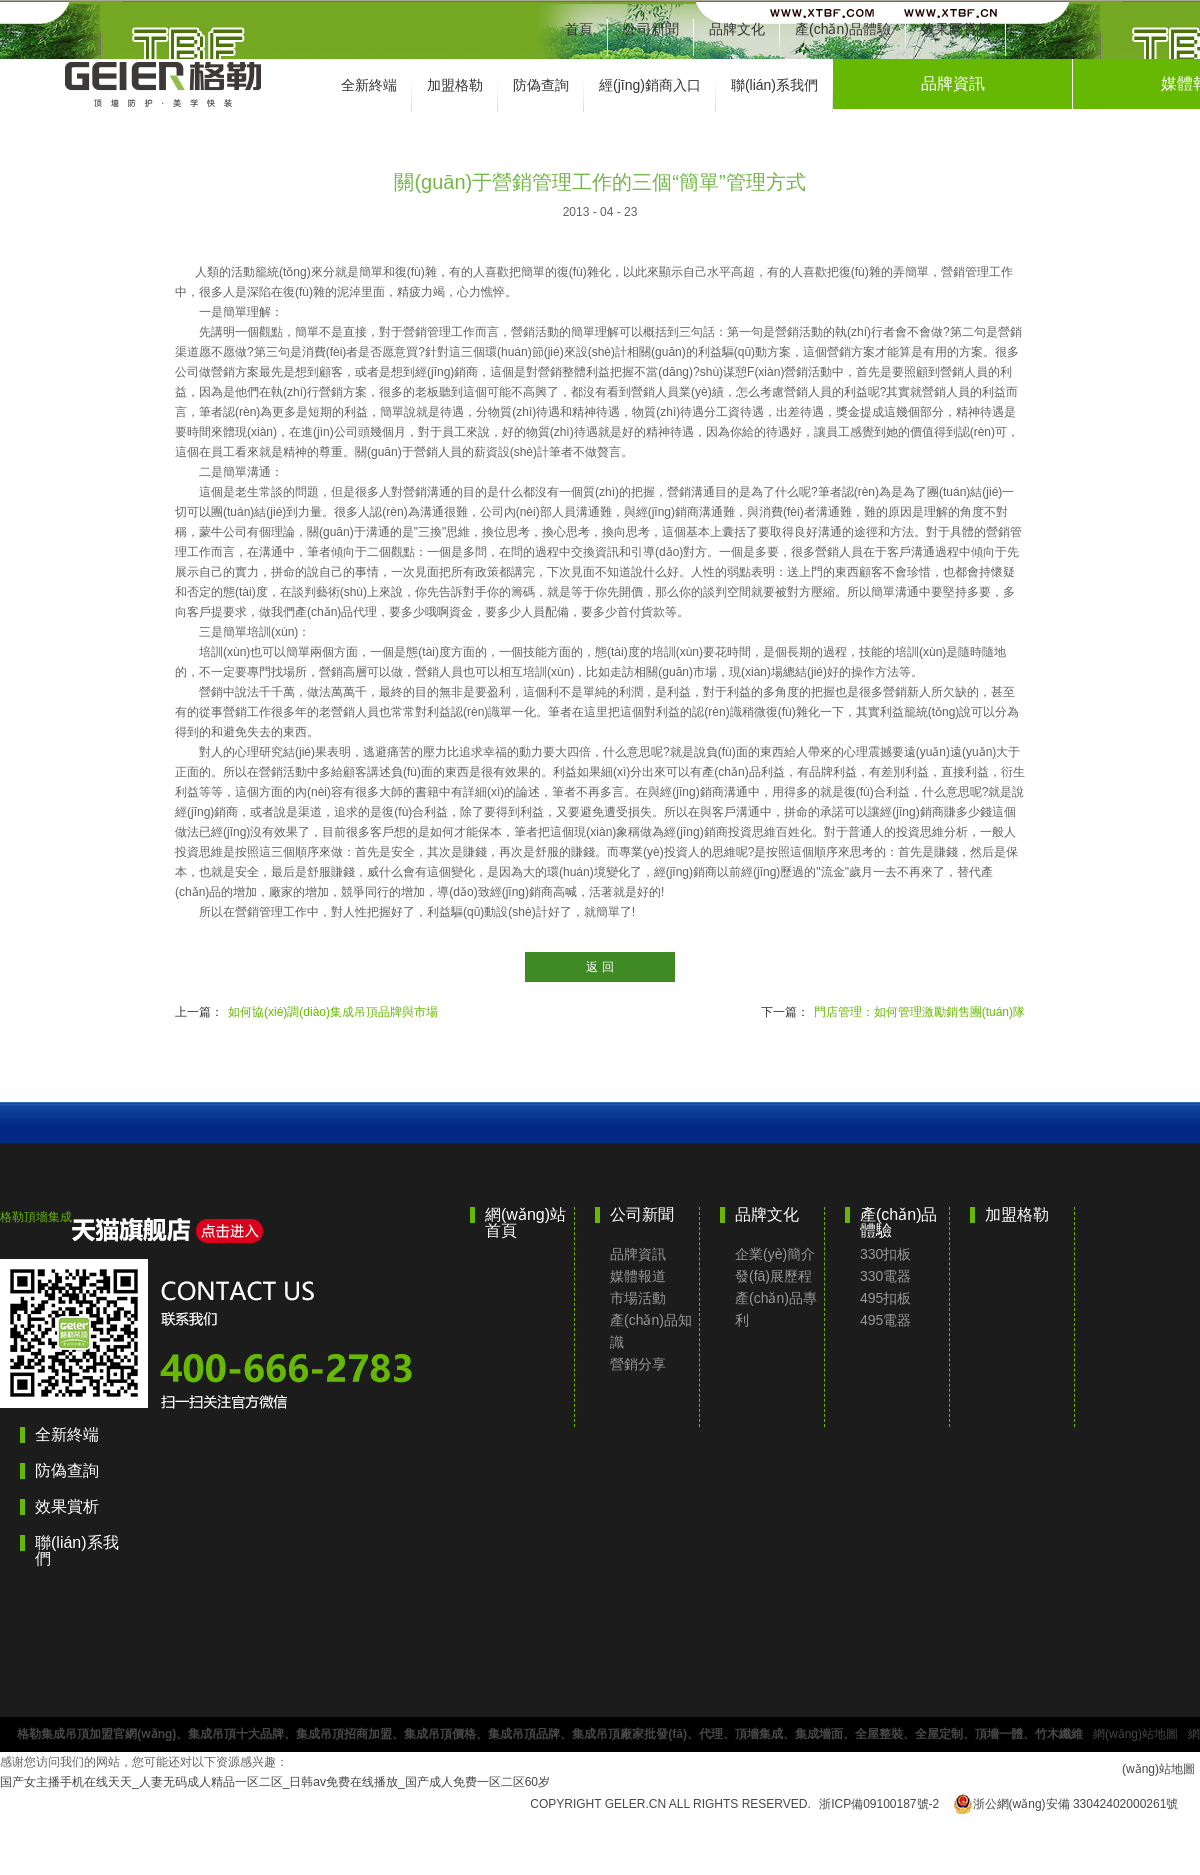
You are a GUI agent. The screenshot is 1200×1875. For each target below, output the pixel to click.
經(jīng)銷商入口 (650, 85)
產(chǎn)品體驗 (843, 29)
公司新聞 (651, 29)
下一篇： (893, 1012)
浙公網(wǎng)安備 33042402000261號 (1066, 1804)
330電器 (885, 1276)
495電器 (885, 1320)
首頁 (579, 29)
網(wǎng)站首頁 (525, 1222)
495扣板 (885, 1298)
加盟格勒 (455, 85)
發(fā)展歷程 (773, 1276)
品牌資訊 (953, 83)
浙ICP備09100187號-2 (879, 1804)
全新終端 (369, 85)
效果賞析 (67, 1506)
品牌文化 (737, 29)
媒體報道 (638, 1276)
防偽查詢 (541, 85)
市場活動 (638, 1298)
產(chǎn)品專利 (776, 1309)
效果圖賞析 (956, 29)
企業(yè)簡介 (775, 1254)
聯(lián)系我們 (774, 85)
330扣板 (885, 1254)
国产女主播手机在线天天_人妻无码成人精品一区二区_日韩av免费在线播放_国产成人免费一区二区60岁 (275, 1782)
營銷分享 (638, 1364)
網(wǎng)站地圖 (1135, 1734)
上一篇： (306, 1012)
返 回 (599, 967)
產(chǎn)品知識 (651, 1331)
